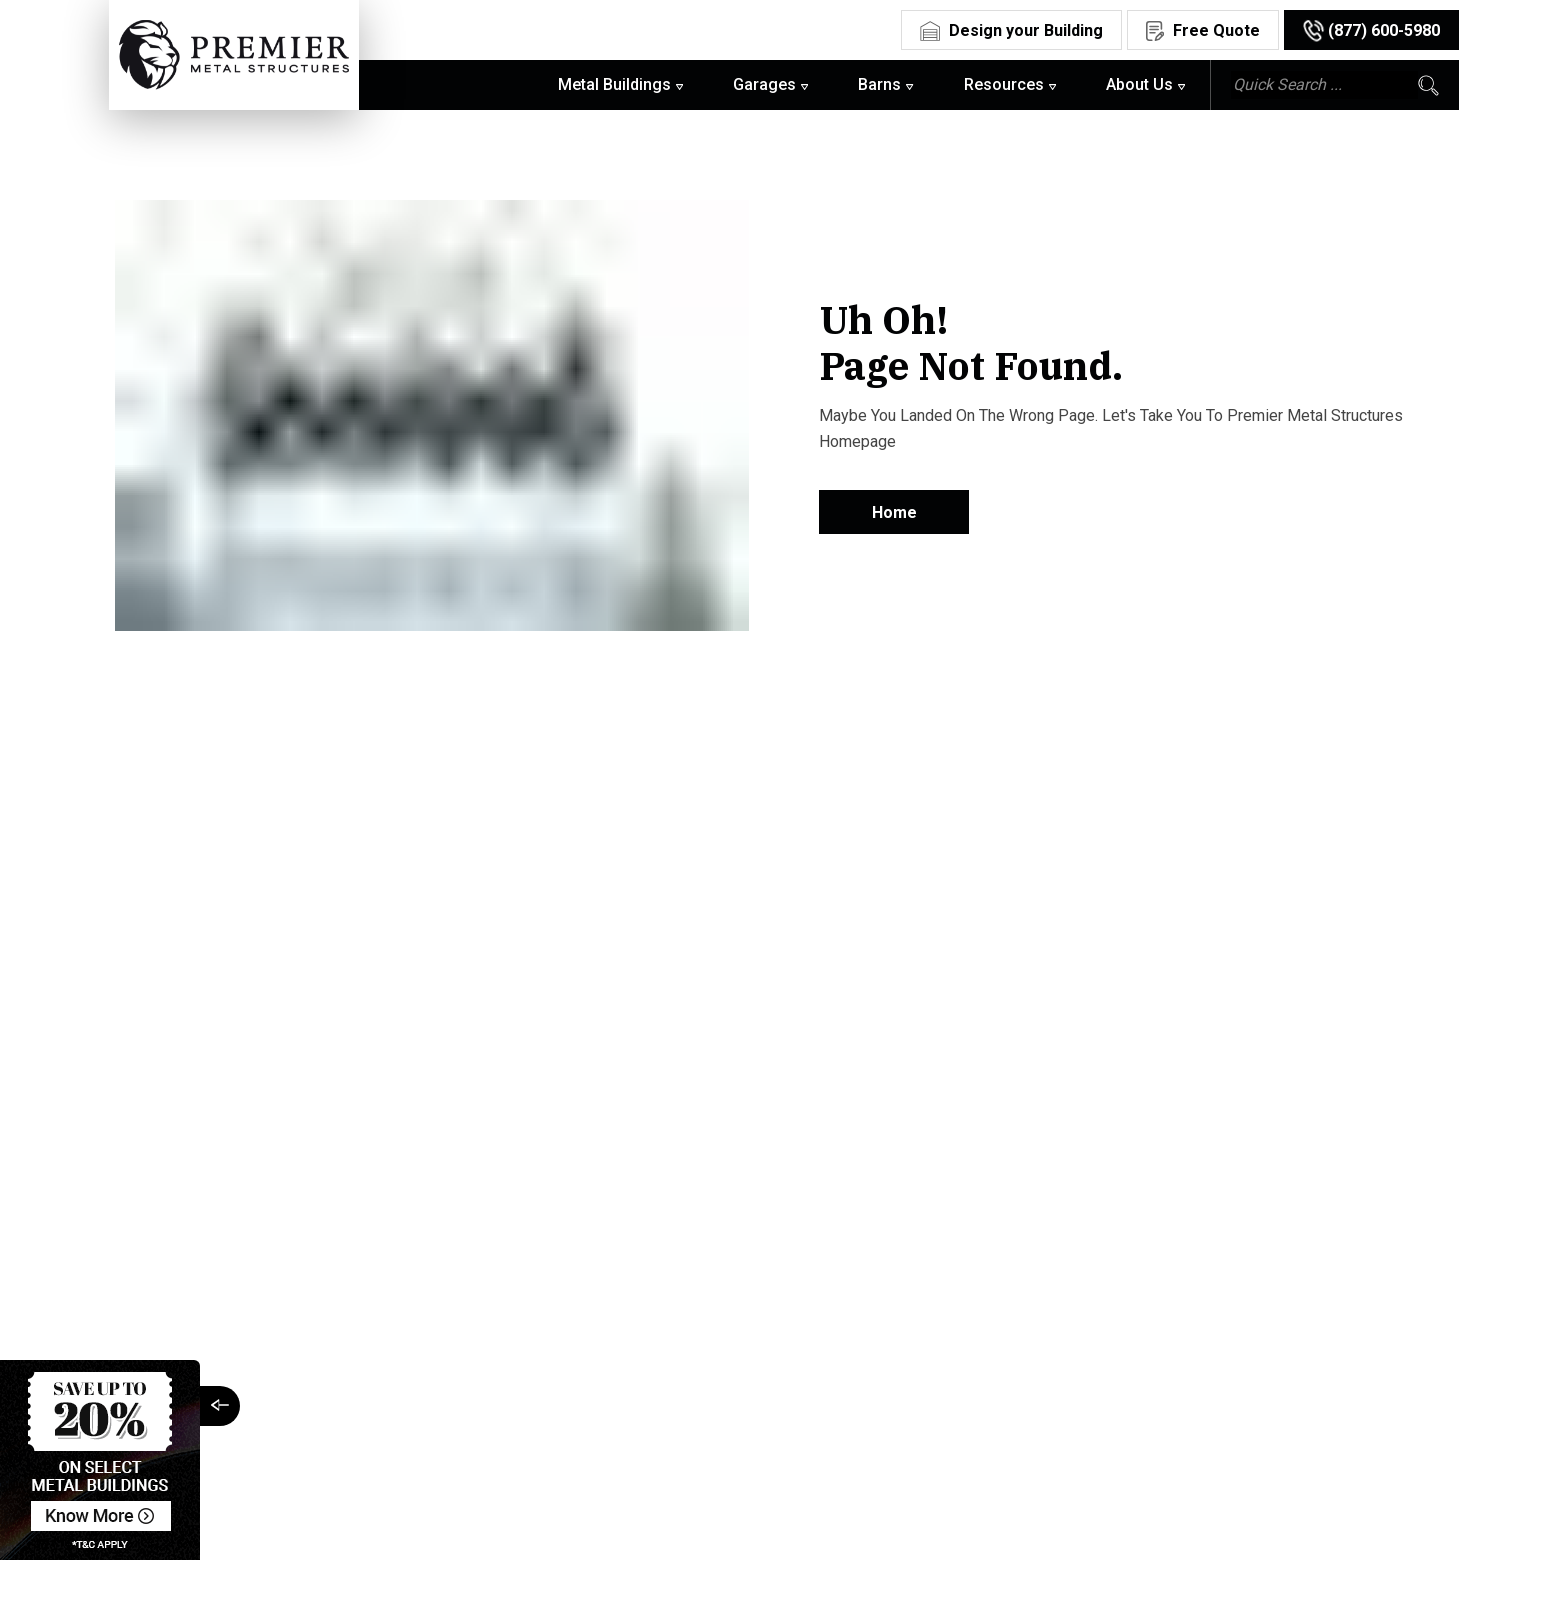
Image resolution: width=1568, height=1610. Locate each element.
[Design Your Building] (1011, 28)
